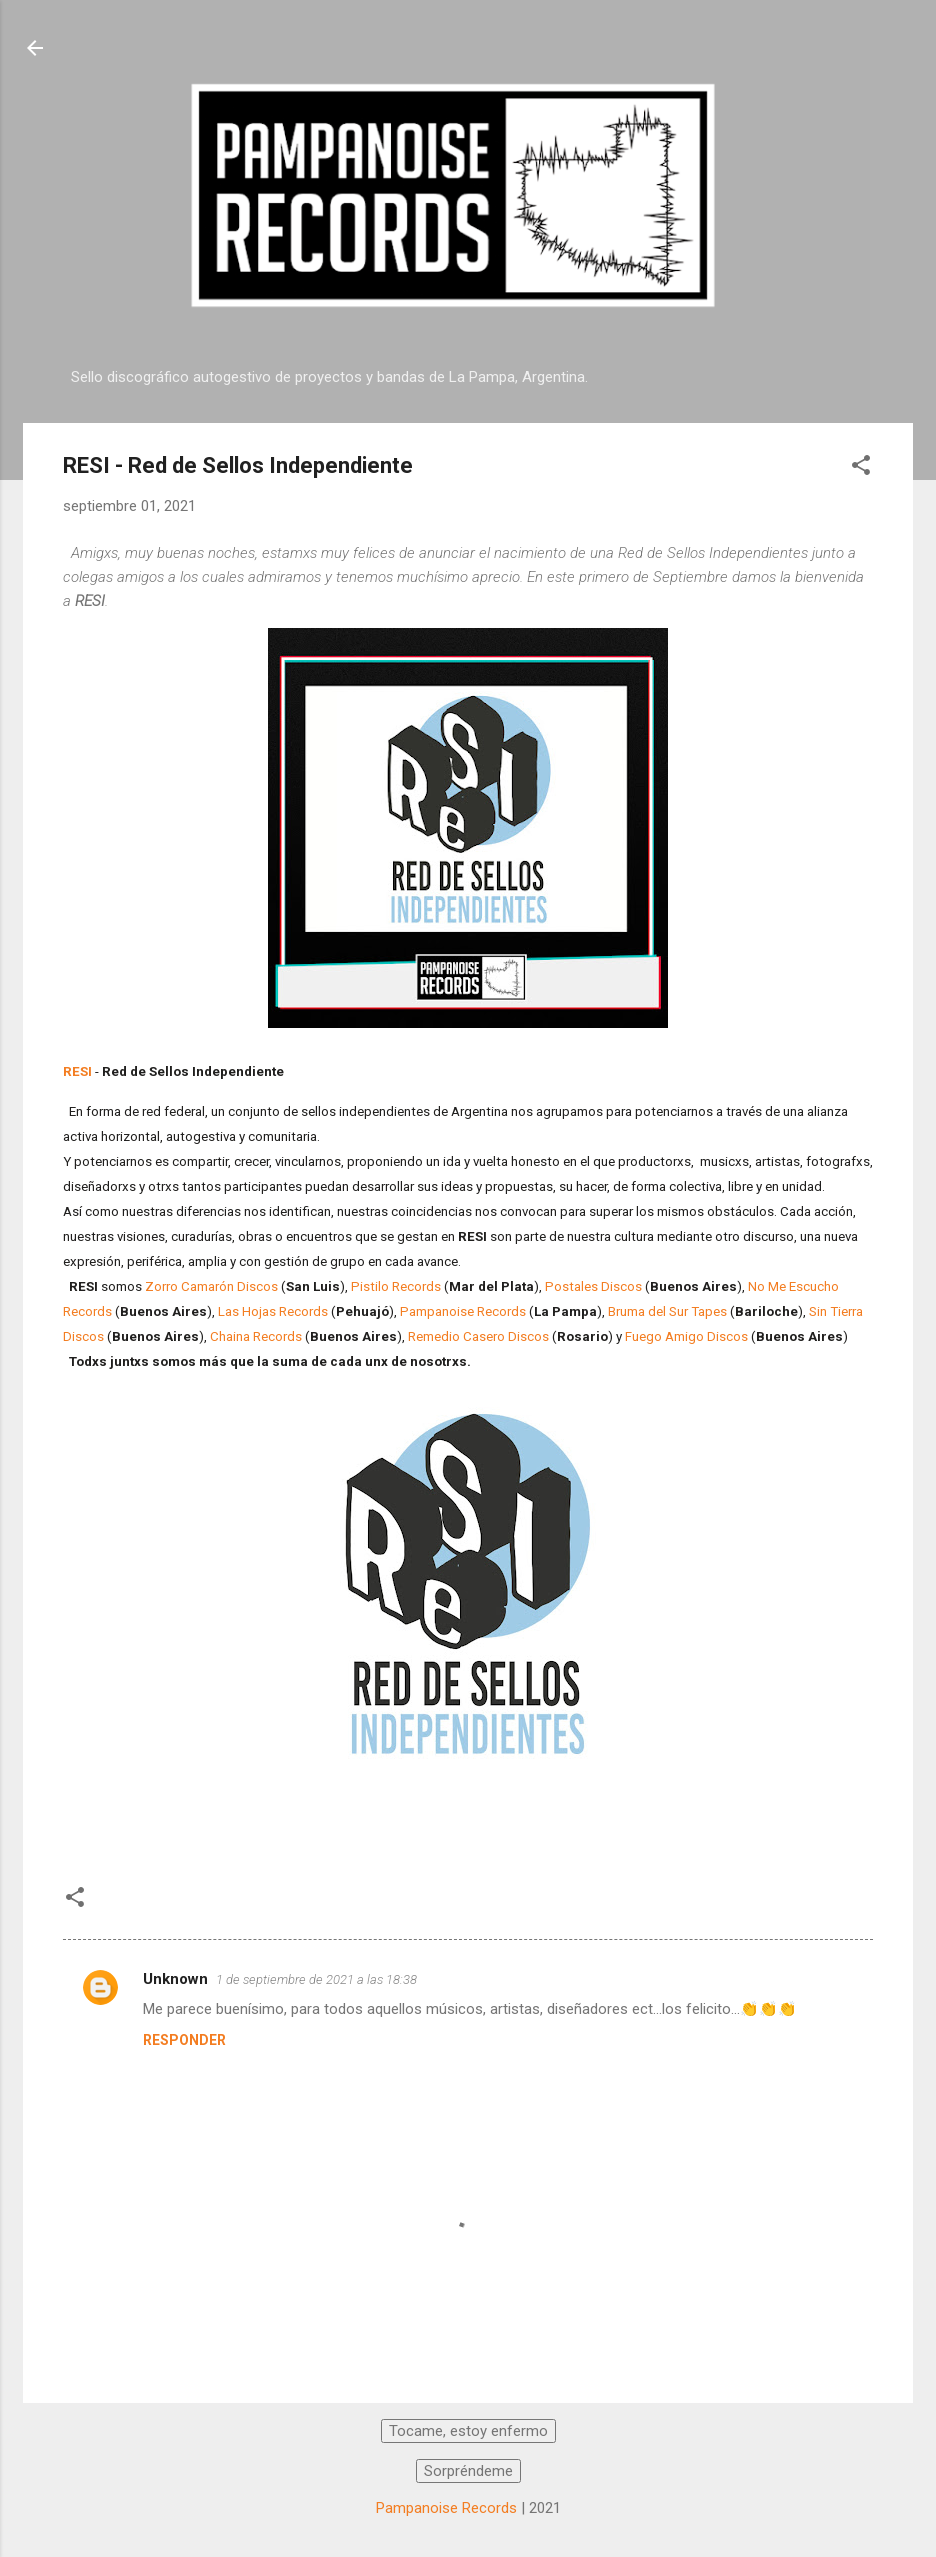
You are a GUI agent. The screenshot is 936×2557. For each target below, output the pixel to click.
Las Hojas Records (273, 1311)
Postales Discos (593, 1286)
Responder (184, 2040)
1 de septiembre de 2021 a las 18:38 (316, 1979)
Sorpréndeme (468, 2471)
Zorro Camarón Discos (211, 1286)
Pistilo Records (396, 1286)
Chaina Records (256, 1336)
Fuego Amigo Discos (686, 1336)
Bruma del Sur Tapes (667, 1311)
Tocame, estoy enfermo (468, 2431)
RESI (77, 1071)
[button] (861, 468)
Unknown (175, 1979)
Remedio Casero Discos (478, 1336)
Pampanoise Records (463, 1311)
